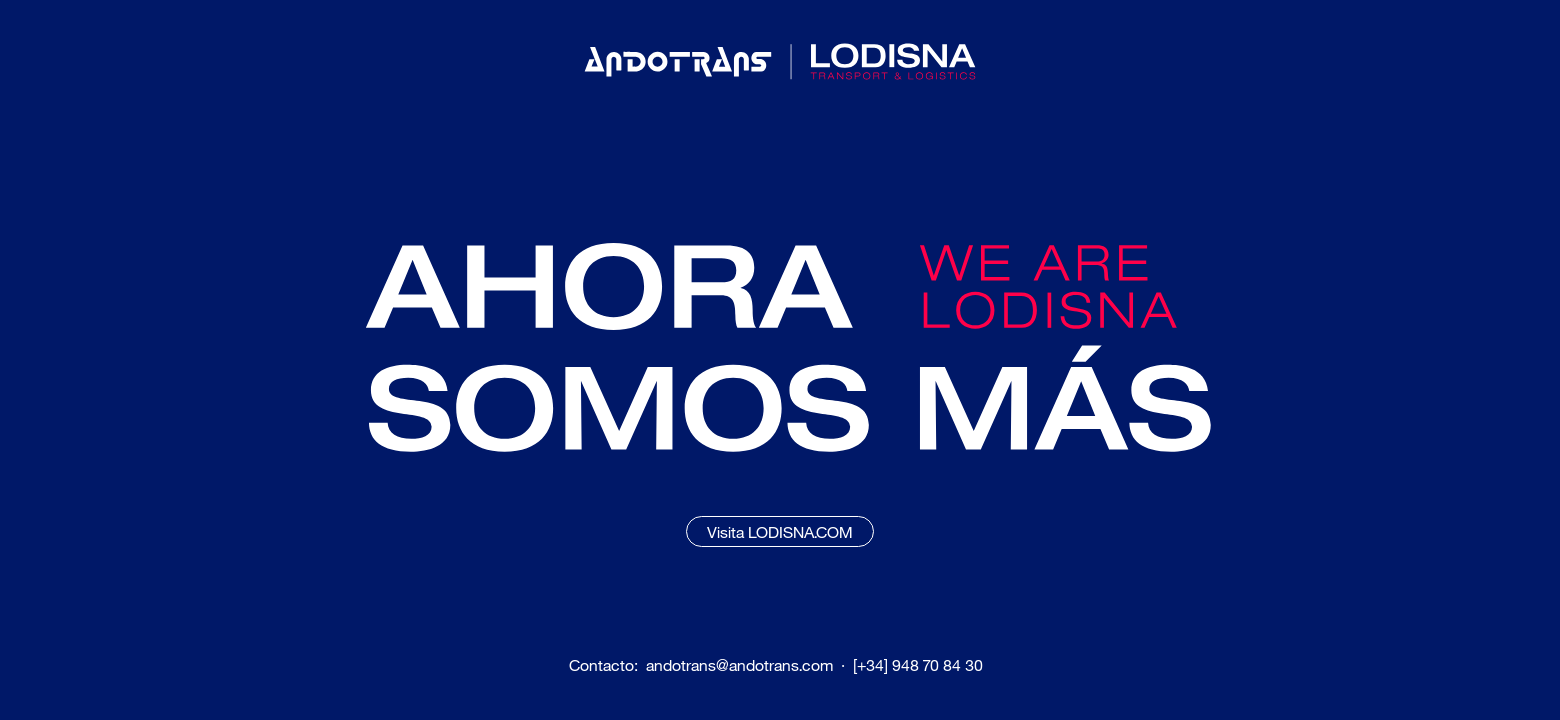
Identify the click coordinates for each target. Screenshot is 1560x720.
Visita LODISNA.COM (780, 532)
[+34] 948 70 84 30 (918, 665)
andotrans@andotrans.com (739, 665)
